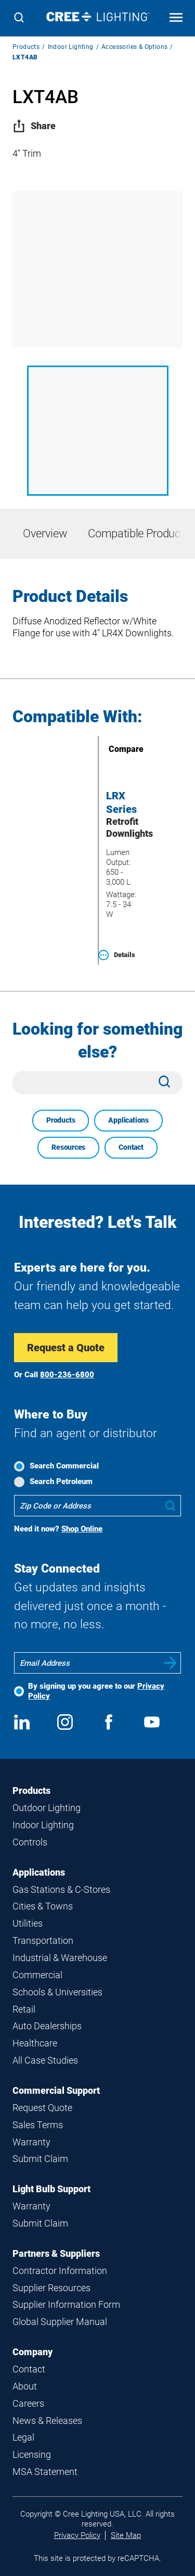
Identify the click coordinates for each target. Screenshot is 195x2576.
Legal (23, 2437)
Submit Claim (40, 2158)
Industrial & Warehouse (59, 1957)
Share (34, 125)
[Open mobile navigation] (176, 18)
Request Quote (42, 2107)
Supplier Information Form (66, 2304)
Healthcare (34, 2043)
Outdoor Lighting (46, 1807)
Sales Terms (37, 2124)
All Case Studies (45, 2060)
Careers (28, 2403)
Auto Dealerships (47, 2025)
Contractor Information (59, 2270)
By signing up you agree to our (96, 1691)
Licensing (31, 2454)
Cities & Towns (42, 1906)
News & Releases (47, 2420)
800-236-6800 (67, 1374)
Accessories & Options (134, 47)
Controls (29, 1842)
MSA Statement (44, 2471)
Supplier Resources (51, 2287)
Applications (128, 1120)
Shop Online (81, 1529)
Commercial (37, 1974)
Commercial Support (56, 2090)
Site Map (126, 2535)
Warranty (31, 2142)
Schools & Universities (57, 1992)
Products (26, 47)
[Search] (18, 18)
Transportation (42, 1940)
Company (32, 2351)
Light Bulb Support (51, 2188)
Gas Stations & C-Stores (61, 1889)
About (24, 2386)
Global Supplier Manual (59, 2321)
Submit (170, 1663)
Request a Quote (66, 1347)
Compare (111, 749)
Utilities (27, 1923)
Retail (23, 2009)
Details (116, 955)
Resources (68, 1147)
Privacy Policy (77, 2535)
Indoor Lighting (71, 47)
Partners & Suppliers (56, 2253)
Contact (131, 1147)
